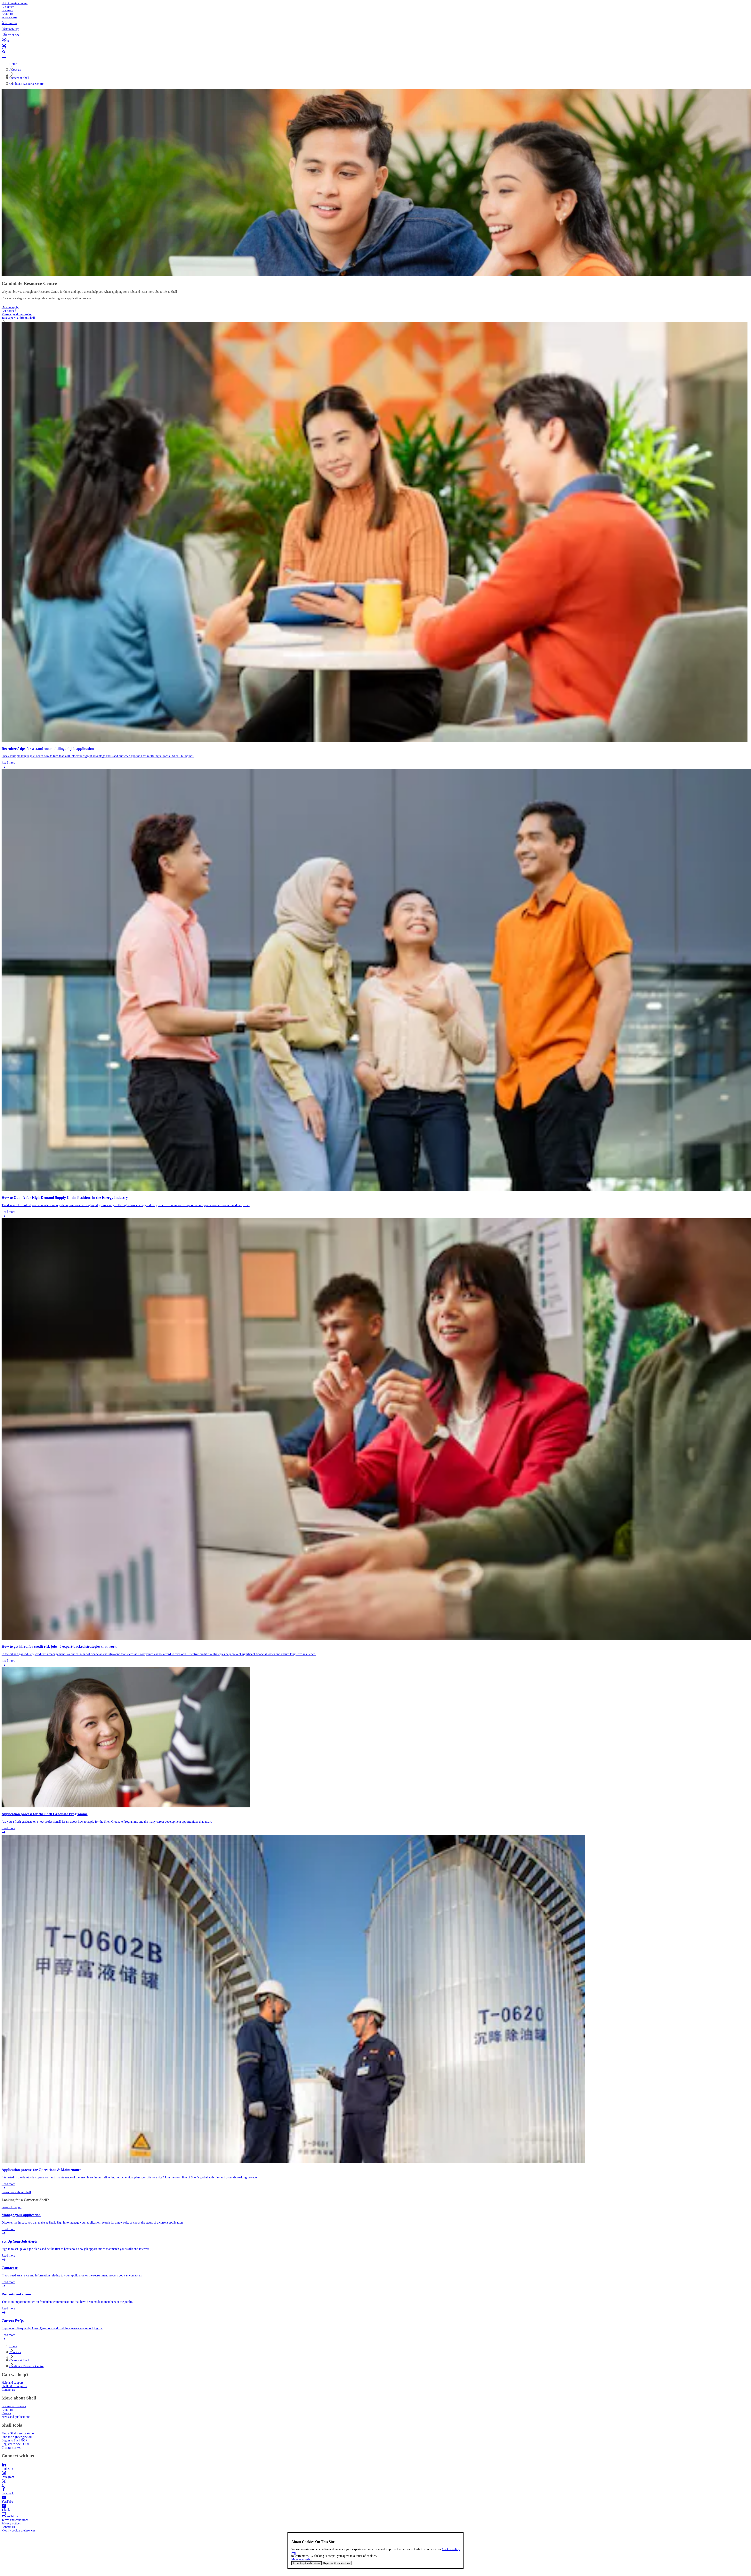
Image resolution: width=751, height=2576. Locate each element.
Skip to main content (15, 3)
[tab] (375, 307)
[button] (375, 18)
